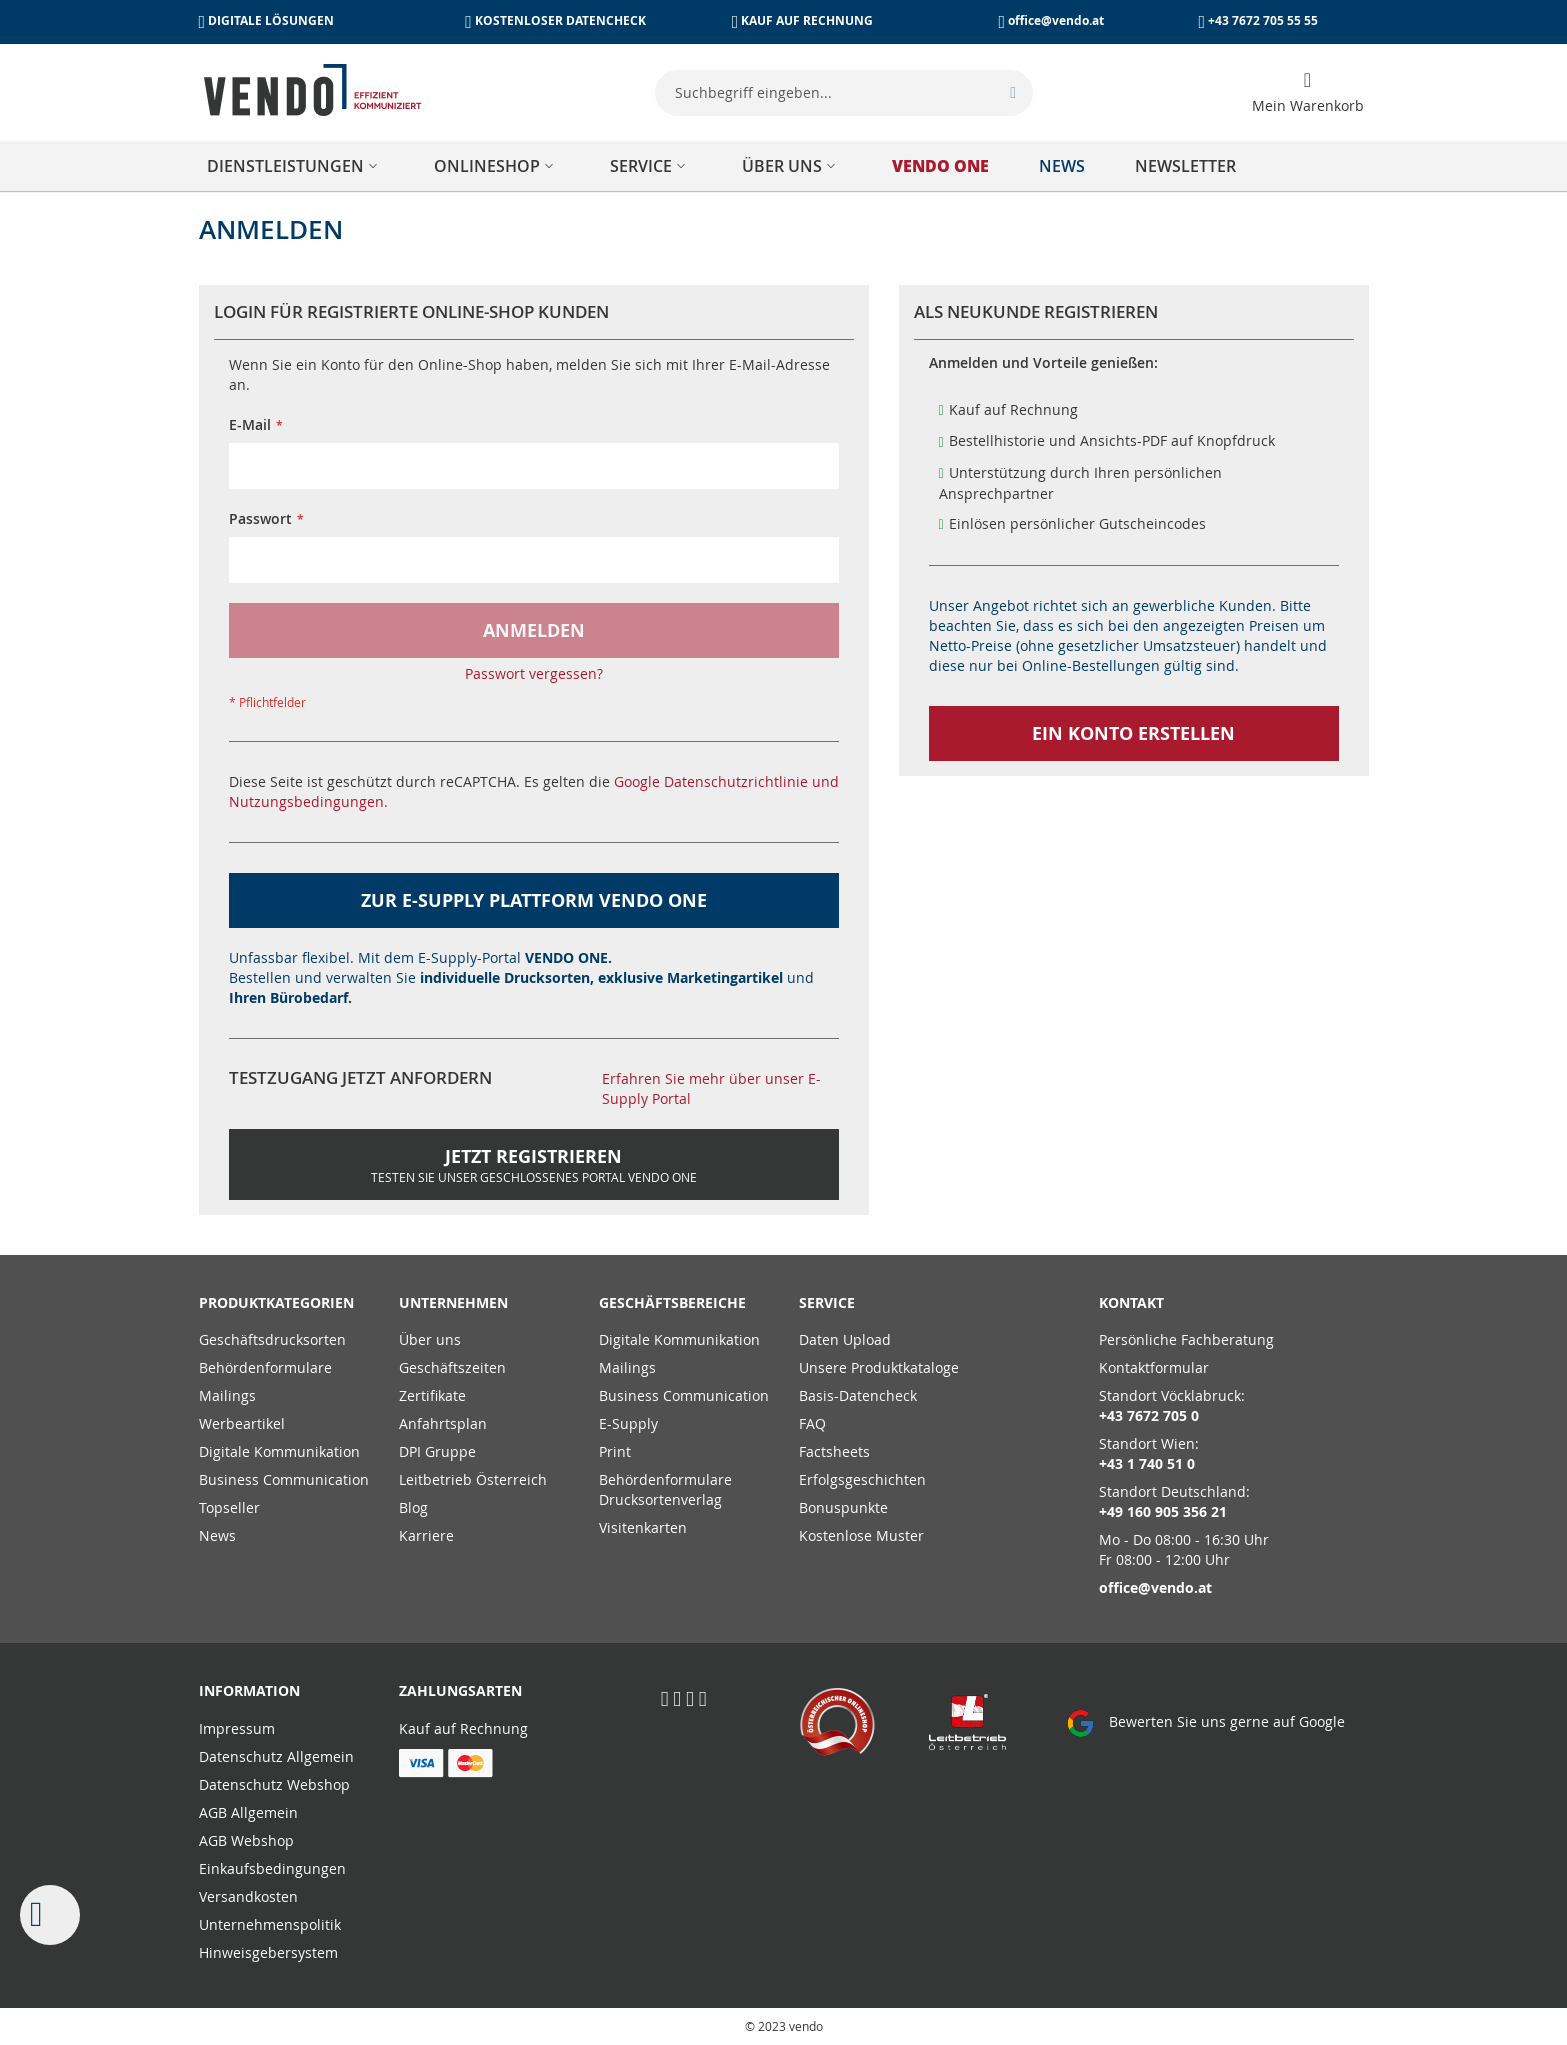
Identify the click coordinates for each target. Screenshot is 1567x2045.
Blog (413, 1507)
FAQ (812, 1423)
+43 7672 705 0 (1149, 1415)
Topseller (229, 1507)
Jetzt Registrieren (534, 1164)
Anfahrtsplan (443, 1423)
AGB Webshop (246, 1840)
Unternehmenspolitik (270, 1924)
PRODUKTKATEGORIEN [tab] (276, 1302)
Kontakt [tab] (1131, 1302)
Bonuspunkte (843, 1507)
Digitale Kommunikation (279, 1451)
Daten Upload (845, 1339)
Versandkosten (248, 1896)
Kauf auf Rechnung (463, 1728)
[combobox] (844, 93)
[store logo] (313, 90)
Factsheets (834, 1451)
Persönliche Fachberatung (1186, 1339)
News (217, 1535)
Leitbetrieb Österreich (473, 1479)
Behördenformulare (265, 1367)
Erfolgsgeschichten (862, 1479)
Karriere (426, 1535)
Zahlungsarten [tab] (460, 1690)
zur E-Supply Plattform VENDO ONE (534, 900)
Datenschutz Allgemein (276, 1756)
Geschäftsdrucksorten (272, 1339)
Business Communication (284, 1479)
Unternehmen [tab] (453, 1302)
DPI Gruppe (437, 1451)
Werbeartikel (242, 1423)
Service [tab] (827, 1302)
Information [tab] (249, 1690)
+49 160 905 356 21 (1163, 1511)
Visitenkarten (643, 1527)
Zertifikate (432, 1395)
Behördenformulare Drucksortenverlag (665, 1489)
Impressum (237, 1728)
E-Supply (628, 1423)
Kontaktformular (1154, 1367)
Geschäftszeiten (452, 1367)
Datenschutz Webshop (274, 1784)
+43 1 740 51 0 (1147, 1463)
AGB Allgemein (248, 1812)
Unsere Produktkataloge (879, 1367)
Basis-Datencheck (858, 1395)
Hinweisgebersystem (268, 1952)
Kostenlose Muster (861, 1535)
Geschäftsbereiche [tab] (672, 1302)
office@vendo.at (1056, 20)
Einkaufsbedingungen (272, 1868)
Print (615, 1451)
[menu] (784, 166)
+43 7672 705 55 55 (1263, 20)
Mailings (227, 1395)
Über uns (430, 1339)
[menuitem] (295, 166)
